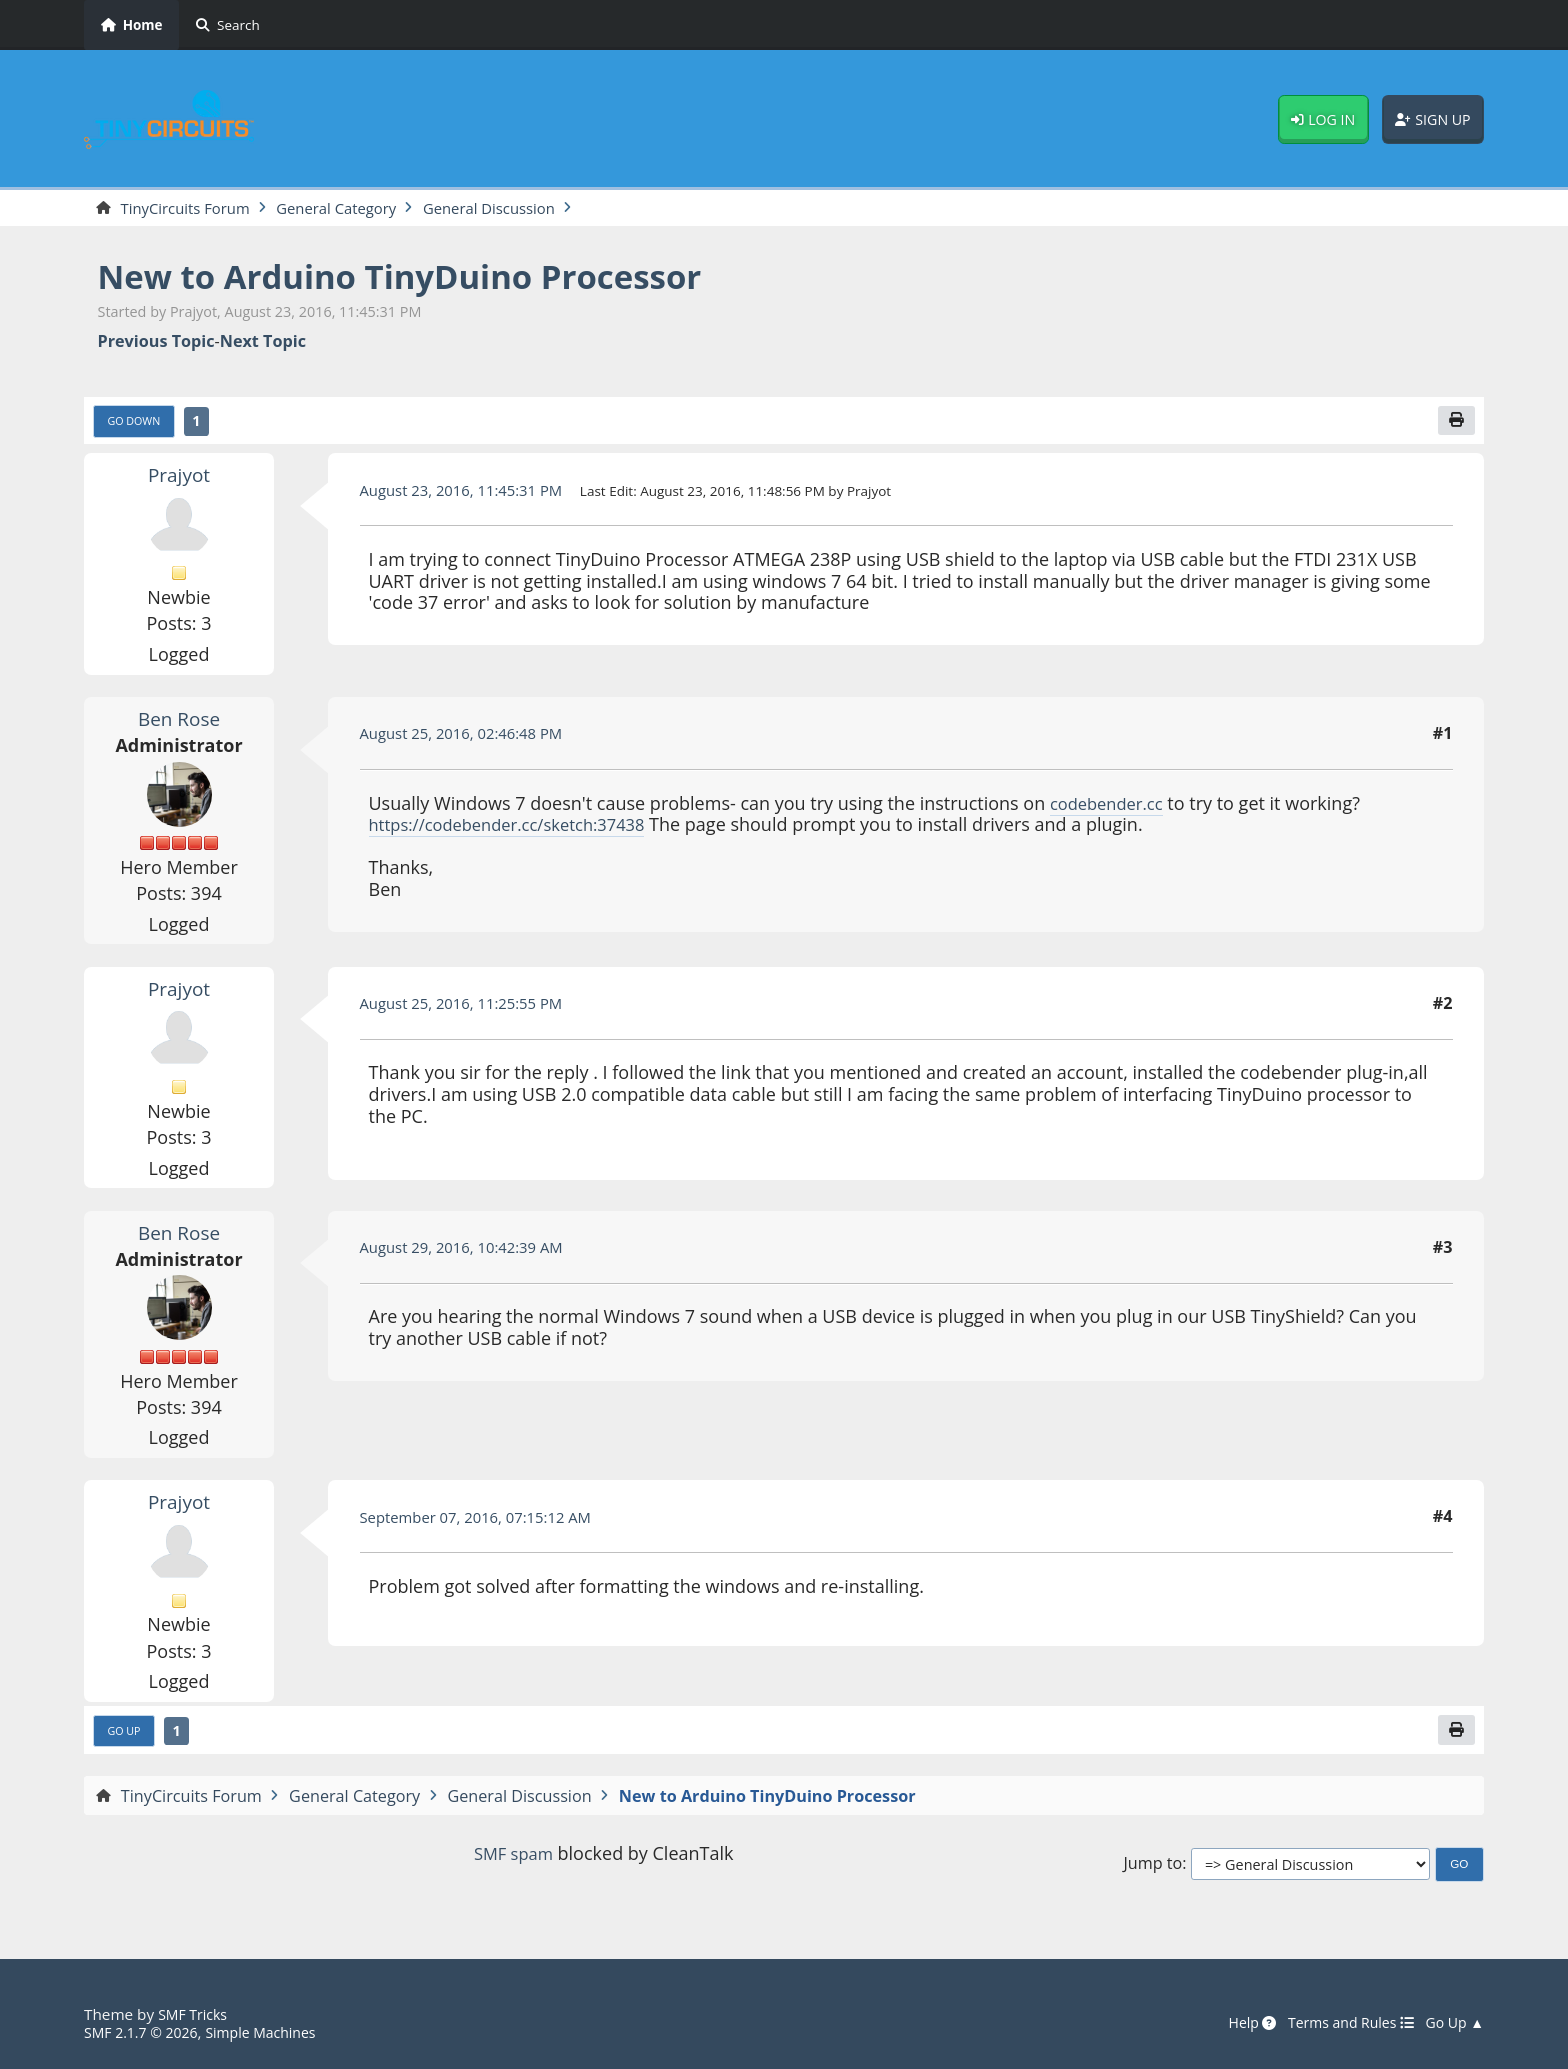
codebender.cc (1111, 807)
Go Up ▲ (1452, 2024)
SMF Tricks (195, 2015)
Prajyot (179, 479)
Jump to (1152, 1871)
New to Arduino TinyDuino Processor (428, 277)
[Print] (1455, 424)
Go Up (127, 1737)
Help (1234, 2024)
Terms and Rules (1339, 2024)
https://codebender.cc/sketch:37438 (520, 829)
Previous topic (156, 343)
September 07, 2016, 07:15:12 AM (486, 1521)
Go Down (138, 425)
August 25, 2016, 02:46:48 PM (470, 738)
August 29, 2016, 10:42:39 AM (471, 1252)
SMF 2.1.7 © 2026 (146, 2033)
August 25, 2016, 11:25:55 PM (470, 1008)
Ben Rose (179, 723)
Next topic (263, 343)
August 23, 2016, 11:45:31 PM (470, 494)
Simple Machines (276, 2033)
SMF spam (513, 1860)
